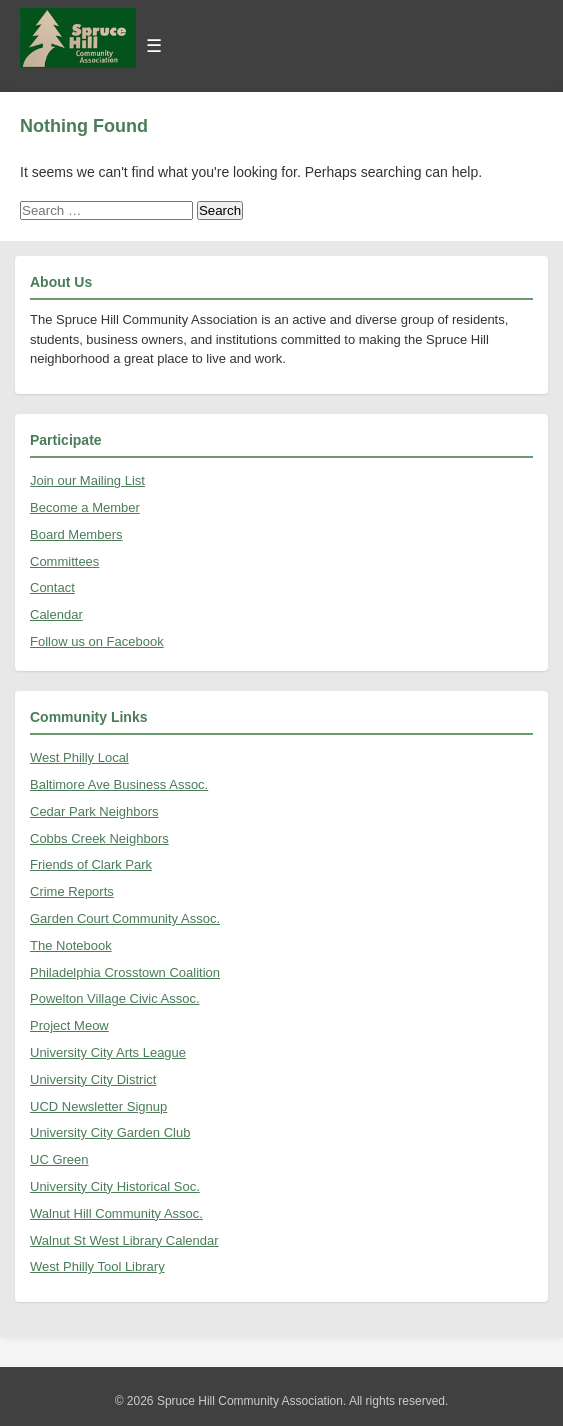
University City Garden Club (110, 1132)
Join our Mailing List (87, 480)
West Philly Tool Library (97, 1266)
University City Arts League (108, 1052)
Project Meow (69, 1025)
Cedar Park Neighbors (94, 811)
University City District (93, 1079)
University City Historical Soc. (115, 1186)
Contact (52, 587)
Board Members (76, 534)
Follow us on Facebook (97, 641)
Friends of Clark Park (91, 864)
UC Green (59, 1159)
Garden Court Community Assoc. (125, 918)
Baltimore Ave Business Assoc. (119, 784)
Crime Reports (72, 891)
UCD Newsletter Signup (98, 1106)
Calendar (56, 614)
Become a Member (85, 507)
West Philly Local (79, 757)
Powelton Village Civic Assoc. (115, 998)
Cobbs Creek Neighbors (99, 838)
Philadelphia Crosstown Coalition (125, 972)
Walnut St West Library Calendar (124, 1240)
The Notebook (71, 945)
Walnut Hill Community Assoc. (116, 1213)
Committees (64, 561)
